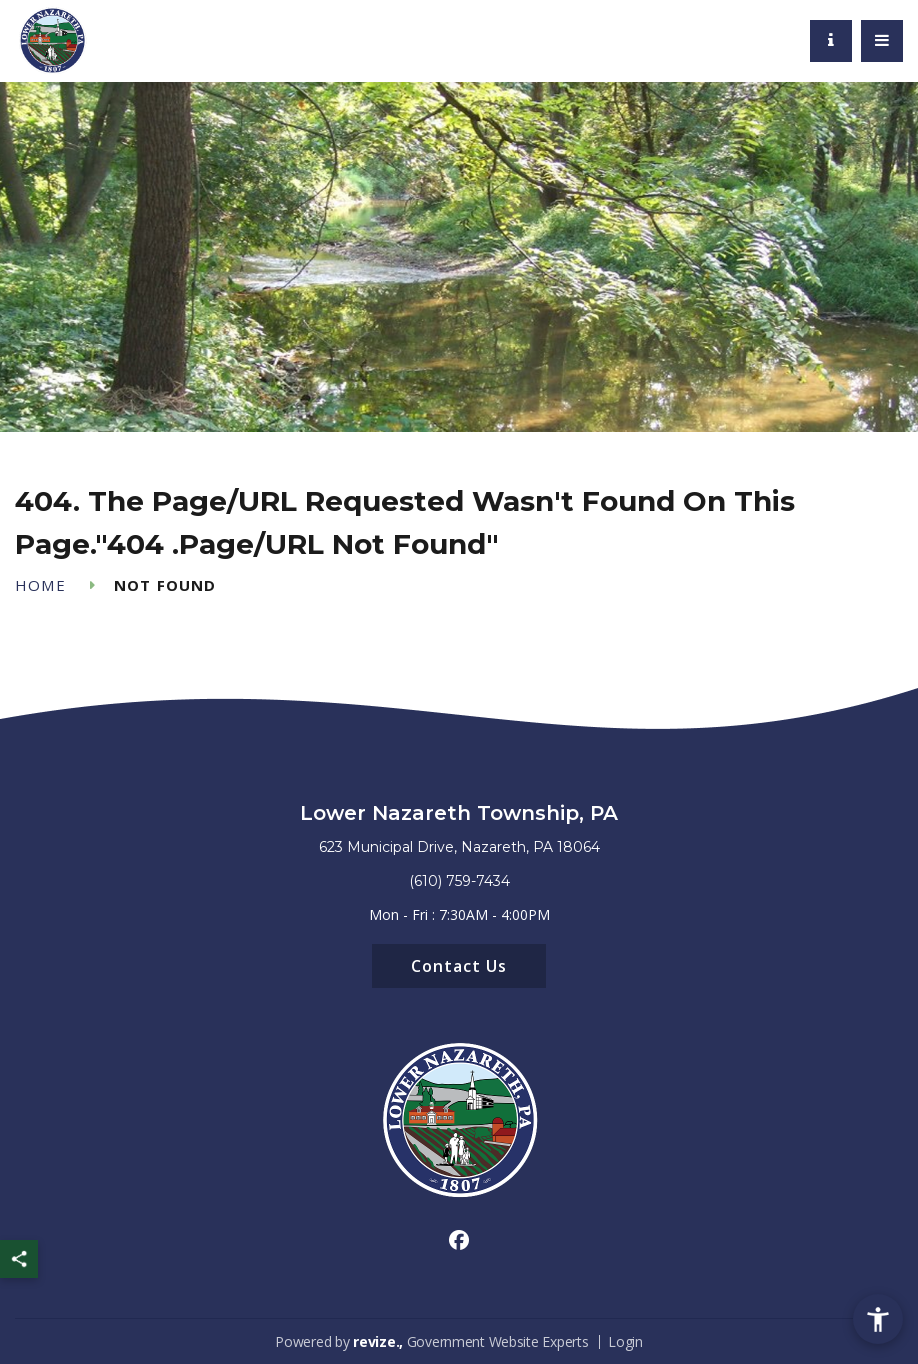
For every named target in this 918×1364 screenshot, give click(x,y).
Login (625, 1341)
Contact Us (459, 966)
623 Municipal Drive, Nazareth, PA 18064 (459, 847)
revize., (378, 1341)
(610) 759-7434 (459, 881)
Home (40, 585)
